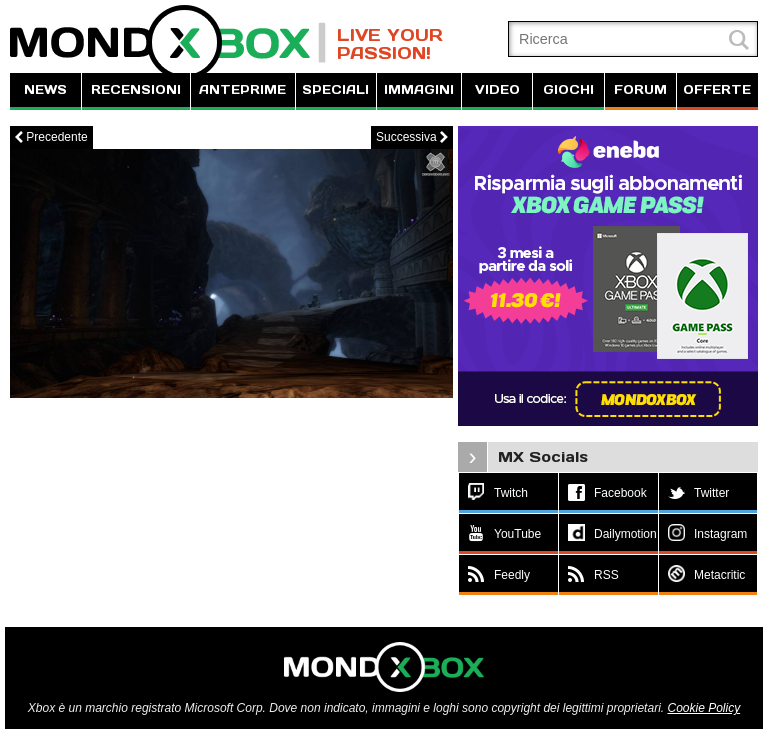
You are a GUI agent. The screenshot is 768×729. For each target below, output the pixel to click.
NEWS (45, 89)
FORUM (640, 89)
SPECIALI (335, 89)
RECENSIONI (136, 89)
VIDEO (497, 89)
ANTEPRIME (242, 89)
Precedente (51, 137)
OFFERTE (717, 89)
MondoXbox (168, 42)
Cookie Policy (703, 708)
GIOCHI (568, 89)
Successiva (412, 137)
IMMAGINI (419, 89)
